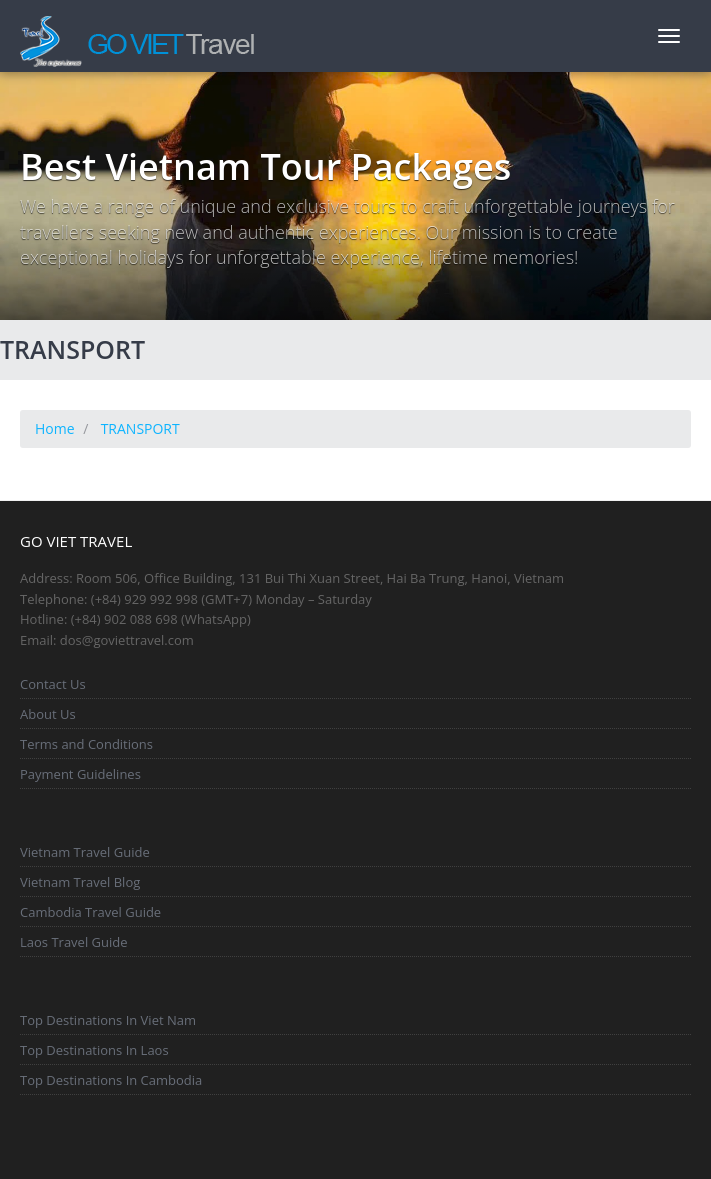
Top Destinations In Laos (94, 1050)
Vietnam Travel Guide (85, 852)
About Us (48, 714)
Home (55, 428)
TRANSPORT (140, 428)
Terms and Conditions (86, 744)
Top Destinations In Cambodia (111, 1080)
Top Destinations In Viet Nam (108, 1020)
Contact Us (53, 684)
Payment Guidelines (80, 774)
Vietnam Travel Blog (80, 882)
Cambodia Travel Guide (90, 912)
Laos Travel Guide (74, 942)
